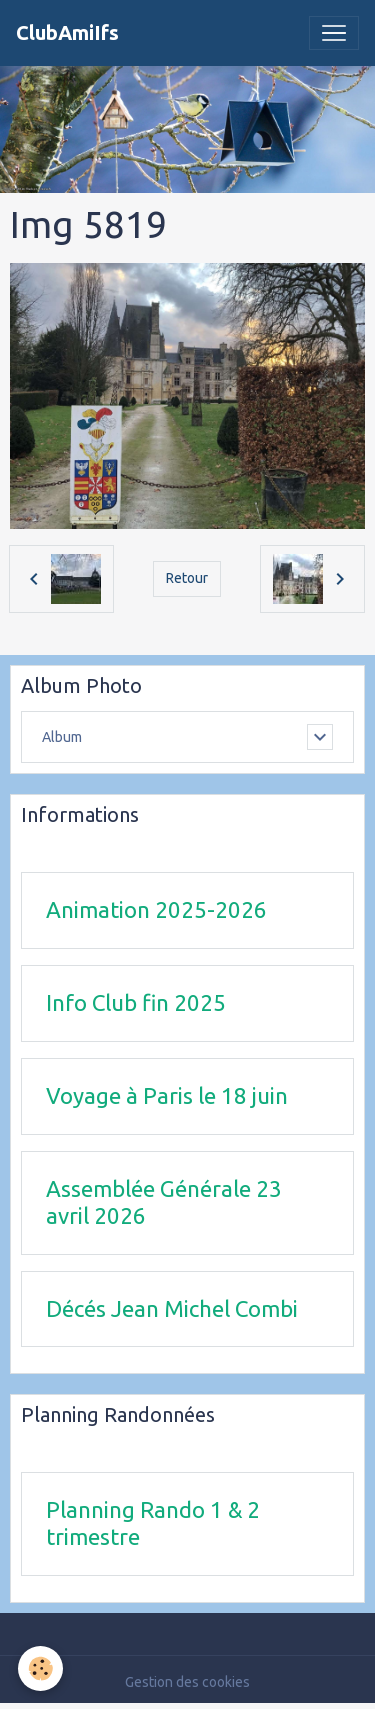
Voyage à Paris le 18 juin (167, 1095)
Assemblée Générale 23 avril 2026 (164, 1202)
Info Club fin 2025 (136, 1002)
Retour (187, 578)
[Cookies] (40, 1668)
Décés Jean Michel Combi (172, 1308)
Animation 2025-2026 (156, 909)
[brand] (67, 33)
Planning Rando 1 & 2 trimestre (153, 1523)
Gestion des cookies (187, 1682)
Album (62, 737)
